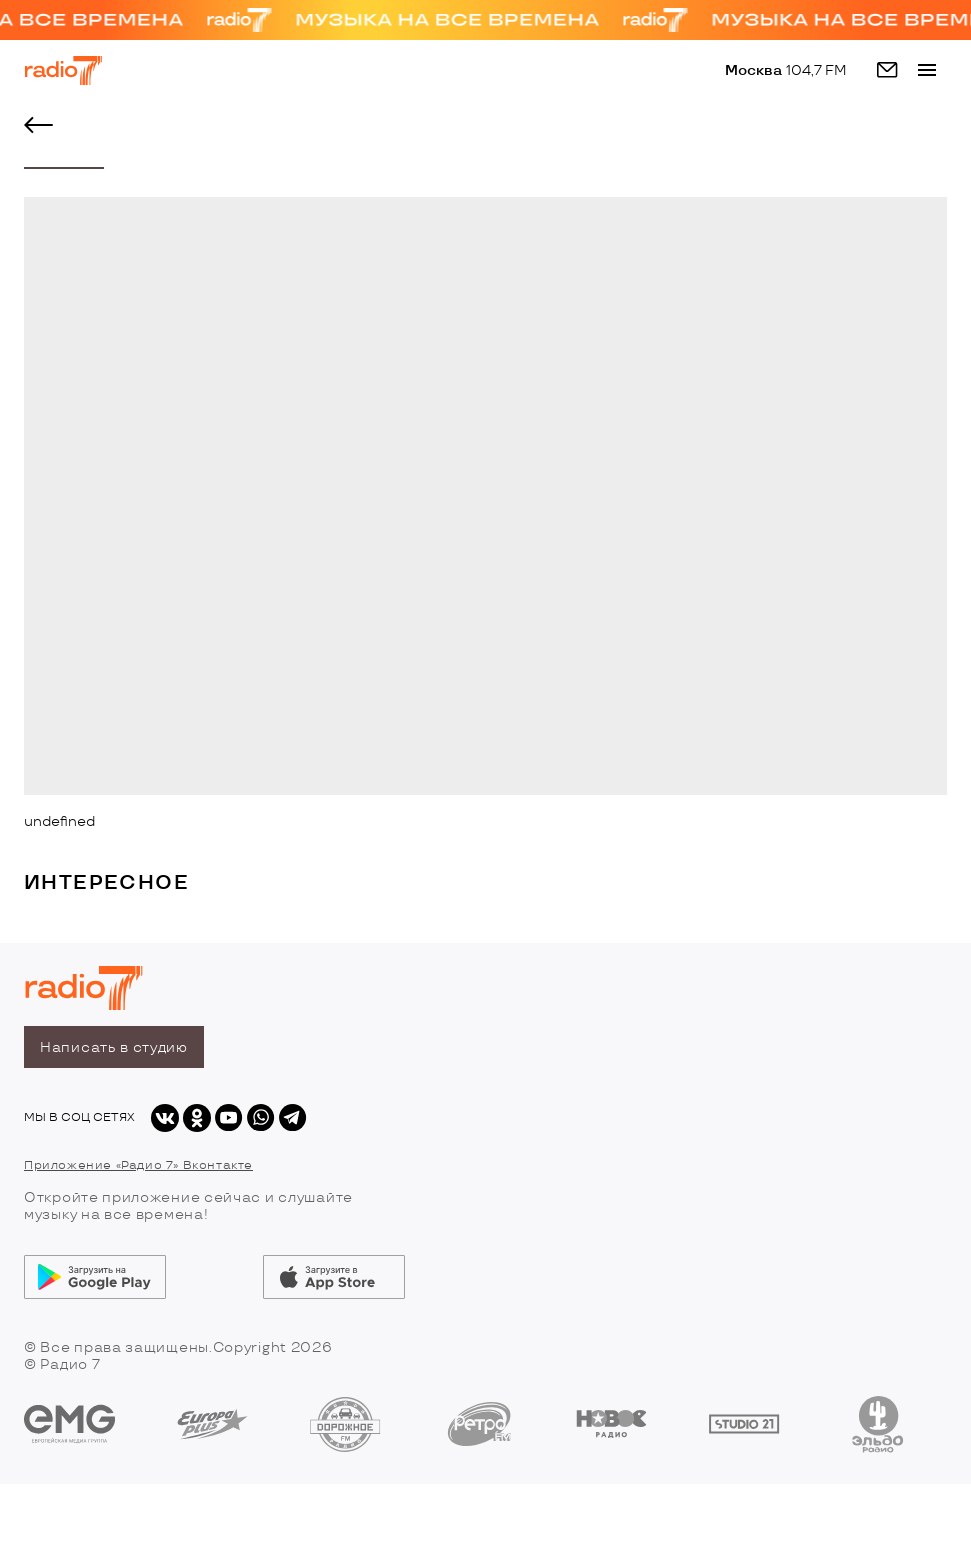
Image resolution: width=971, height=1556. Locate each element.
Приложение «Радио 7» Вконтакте (138, 1165)
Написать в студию (114, 1047)
